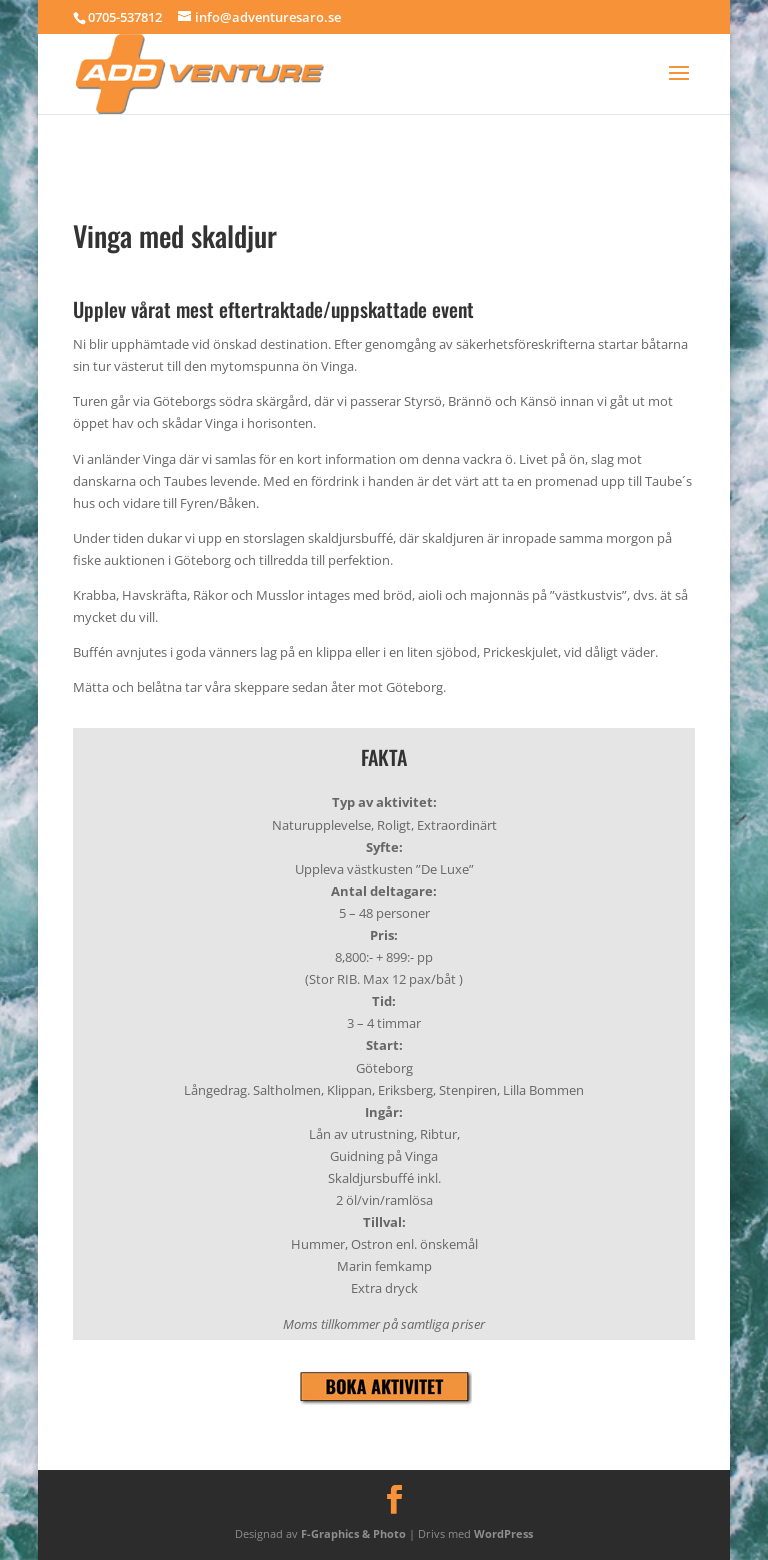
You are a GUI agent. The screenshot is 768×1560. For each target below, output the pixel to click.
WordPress (503, 1533)
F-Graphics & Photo (353, 1533)
